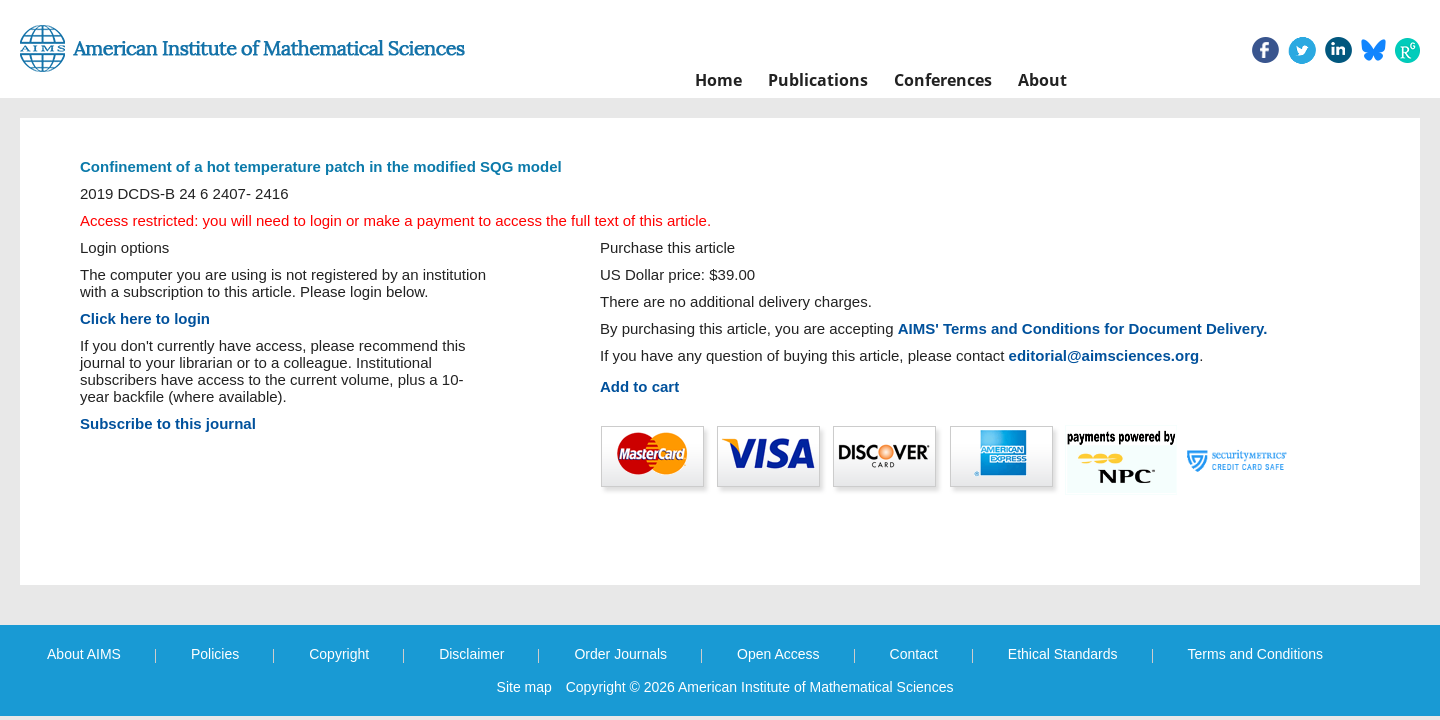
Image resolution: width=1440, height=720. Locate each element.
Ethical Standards (1063, 654)
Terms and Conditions (1255, 654)
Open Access (778, 654)
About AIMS (84, 654)
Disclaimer (471, 654)
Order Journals (620, 654)
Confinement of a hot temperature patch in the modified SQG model (321, 166)
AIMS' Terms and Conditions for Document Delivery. (1083, 328)
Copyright (339, 654)
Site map (524, 687)
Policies (215, 654)
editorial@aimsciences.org (1104, 355)
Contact (914, 654)
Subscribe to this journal (168, 423)
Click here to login (145, 318)
